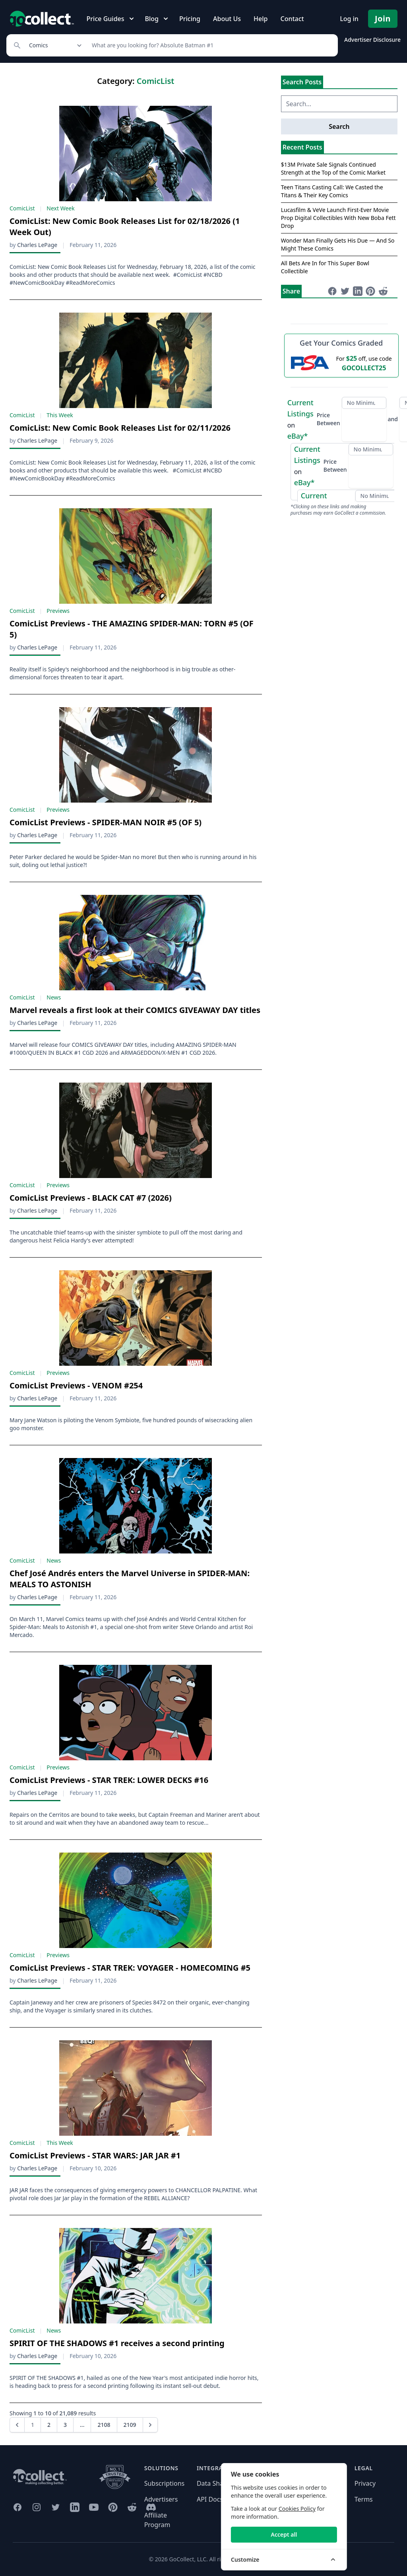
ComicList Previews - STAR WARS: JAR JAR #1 (95, 2155)
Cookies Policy (348, 2508)
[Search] (210, 45)
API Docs (210, 2499)
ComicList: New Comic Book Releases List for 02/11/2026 (120, 427)
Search (339, 126)
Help (260, 18)
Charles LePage (37, 245)
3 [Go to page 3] (65, 2424)
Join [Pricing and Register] (383, 18)
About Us (227, 18)
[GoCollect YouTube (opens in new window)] (94, 2507)
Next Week (60, 208)
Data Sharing (216, 2483)
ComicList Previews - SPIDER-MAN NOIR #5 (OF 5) (106, 822)
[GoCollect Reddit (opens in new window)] (132, 2507)
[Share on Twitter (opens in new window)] (345, 291)
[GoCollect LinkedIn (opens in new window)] (74, 2507)
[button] (17, 2424)
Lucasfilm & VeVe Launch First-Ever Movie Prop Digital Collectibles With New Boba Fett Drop (338, 217)
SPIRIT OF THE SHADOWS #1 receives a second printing (117, 2343)
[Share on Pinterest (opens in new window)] (370, 291)
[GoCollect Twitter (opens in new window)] (55, 2507)
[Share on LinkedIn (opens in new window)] (357, 291)
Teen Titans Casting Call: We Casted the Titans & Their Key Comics (332, 191)
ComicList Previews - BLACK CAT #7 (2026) (91, 1197)
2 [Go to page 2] (48, 2424)
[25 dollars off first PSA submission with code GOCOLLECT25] (341, 363)
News (54, 997)
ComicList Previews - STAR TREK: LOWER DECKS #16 (109, 1780)
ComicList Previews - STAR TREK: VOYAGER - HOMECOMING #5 (130, 1967)
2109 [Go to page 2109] (130, 2424)
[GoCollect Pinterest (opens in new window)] (113, 2507)
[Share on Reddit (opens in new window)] (383, 291)
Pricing (189, 18)
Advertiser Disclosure (372, 39)
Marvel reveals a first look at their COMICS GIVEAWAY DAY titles (135, 1010)
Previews (58, 610)
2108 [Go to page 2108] (103, 2424)
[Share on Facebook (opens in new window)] (332, 291)
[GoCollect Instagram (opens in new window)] (36, 2507)
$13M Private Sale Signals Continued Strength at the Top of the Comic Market (333, 168)
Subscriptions (164, 2483)
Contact (292, 18)
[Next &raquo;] (150, 2424)
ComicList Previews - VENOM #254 (76, 1385)
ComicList (22, 208)
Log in (349, 18)
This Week (60, 415)
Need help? (266, 2483)
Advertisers (161, 2499)
